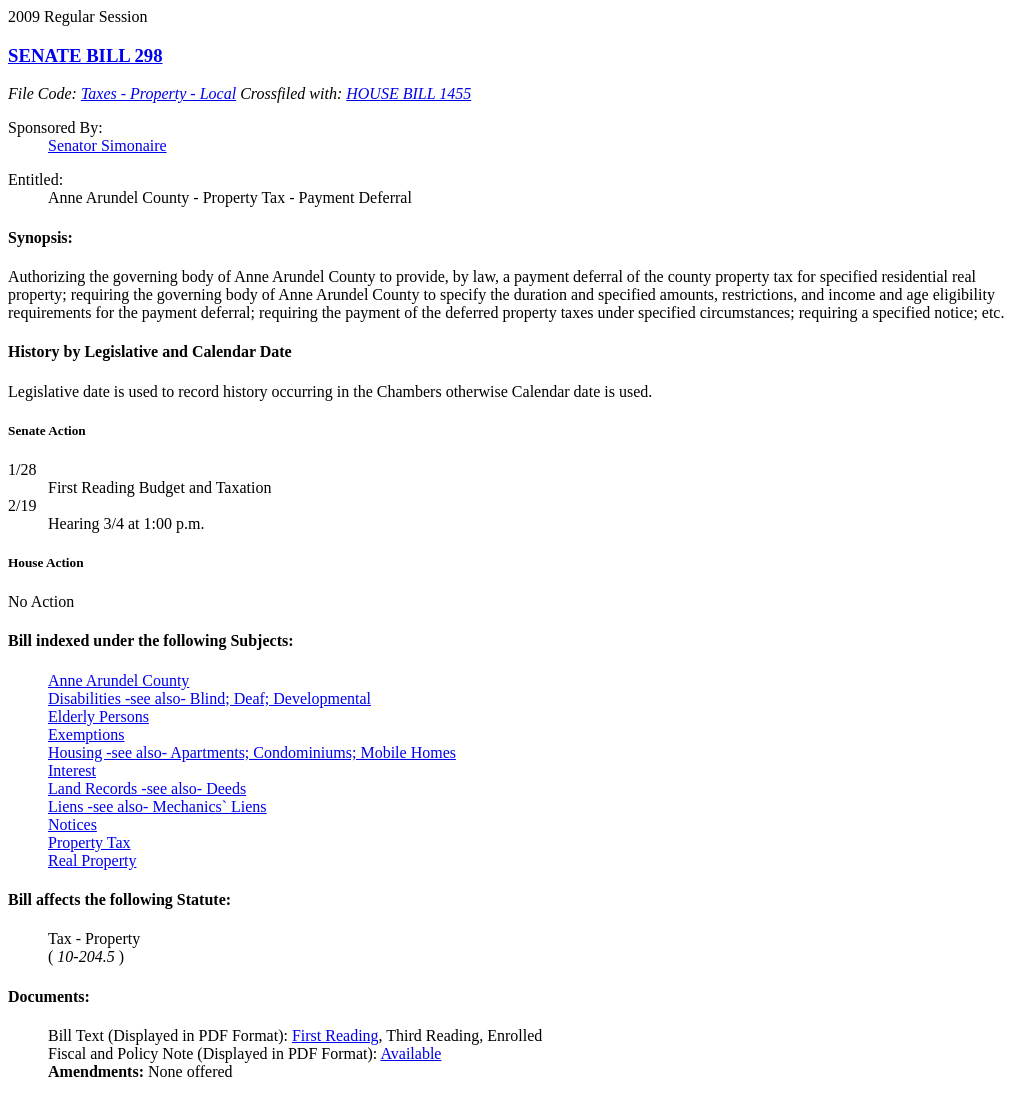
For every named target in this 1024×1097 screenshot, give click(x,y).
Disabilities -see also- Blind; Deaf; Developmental (209, 698)
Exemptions (86, 734)
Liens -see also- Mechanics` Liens (157, 806)
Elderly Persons (98, 716)
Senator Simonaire (107, 145)
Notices (72, 824)
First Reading (335, 1035)
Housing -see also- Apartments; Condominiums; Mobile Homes (252, 752)
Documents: (49, 996)
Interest (72, 770)
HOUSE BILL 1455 (408, 93)
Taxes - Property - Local (158, 93)
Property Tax (89, 842)
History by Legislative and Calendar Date (150, 351)
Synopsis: (40, 237)
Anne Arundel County (118, 680)
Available (410, 1053)
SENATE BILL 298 (85, 55)
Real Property (92, 860)
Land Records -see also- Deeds (147, 788)
